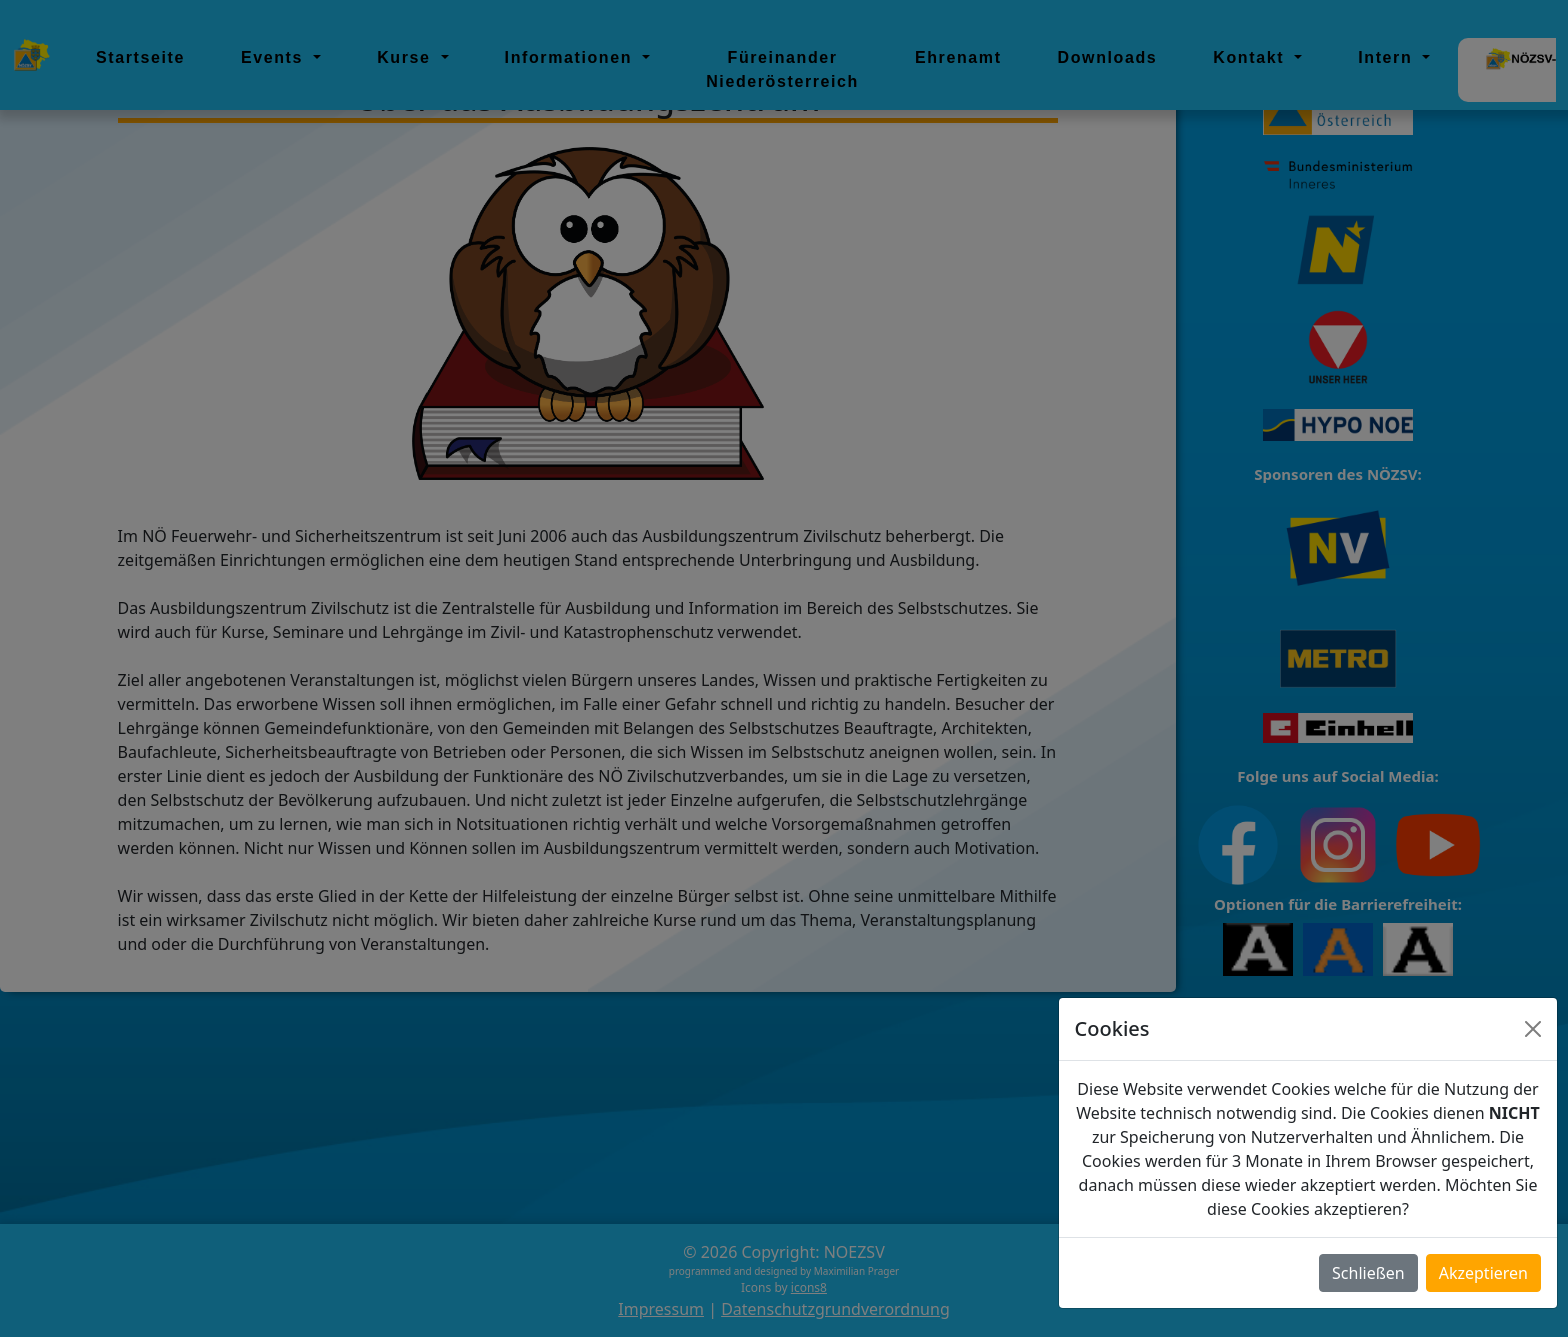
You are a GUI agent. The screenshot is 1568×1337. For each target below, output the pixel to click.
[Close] (1533, 1029)
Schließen (1368, 1273)
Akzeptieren (1483, 1273)
